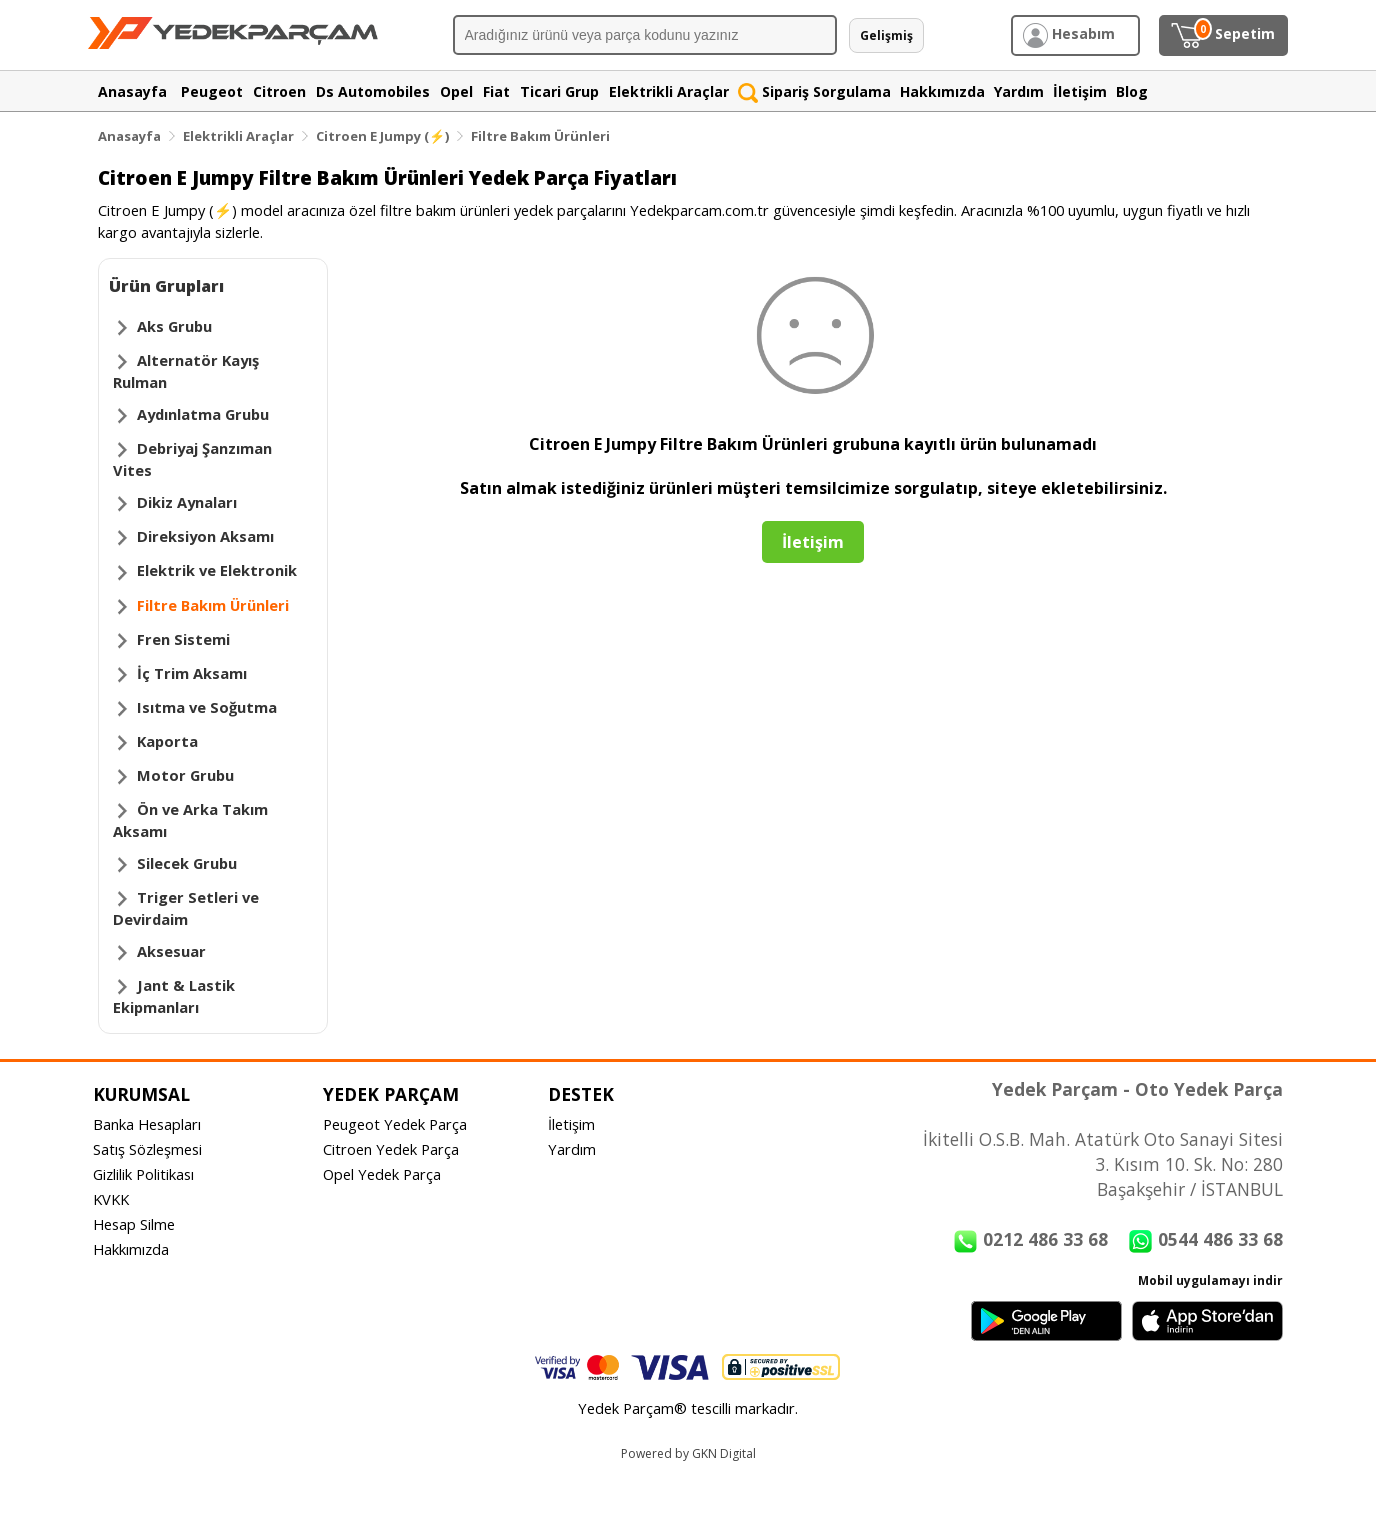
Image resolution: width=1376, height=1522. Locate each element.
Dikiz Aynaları (187, 502)
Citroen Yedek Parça (391, 1149)
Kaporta (167, 741)
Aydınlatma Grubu (203, 414)
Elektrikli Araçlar (238, 136)
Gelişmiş (886, 35)
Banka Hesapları (147, 1124)
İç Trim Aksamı (192, 673)
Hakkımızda (131, 1249)
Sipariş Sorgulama (814, 91)
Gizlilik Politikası (143, 1174)
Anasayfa (129, 136)
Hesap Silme (134, 1224)
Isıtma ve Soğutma (207, 707)
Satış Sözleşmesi (147, 1149)
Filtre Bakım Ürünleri (540, 136)
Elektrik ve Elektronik (217, 570)
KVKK (111, 1199)
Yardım (572, 1149)
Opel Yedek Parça (382, 1174)
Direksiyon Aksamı (205, 536)
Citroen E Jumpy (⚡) (382, 136)
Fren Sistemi (183, 639)
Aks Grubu (174, 326)
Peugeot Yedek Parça (395, 1124)
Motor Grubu (185, 775)
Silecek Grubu (187, 863)
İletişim (571, 1124)
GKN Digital (724, 1453)
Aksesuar (171, 951)
